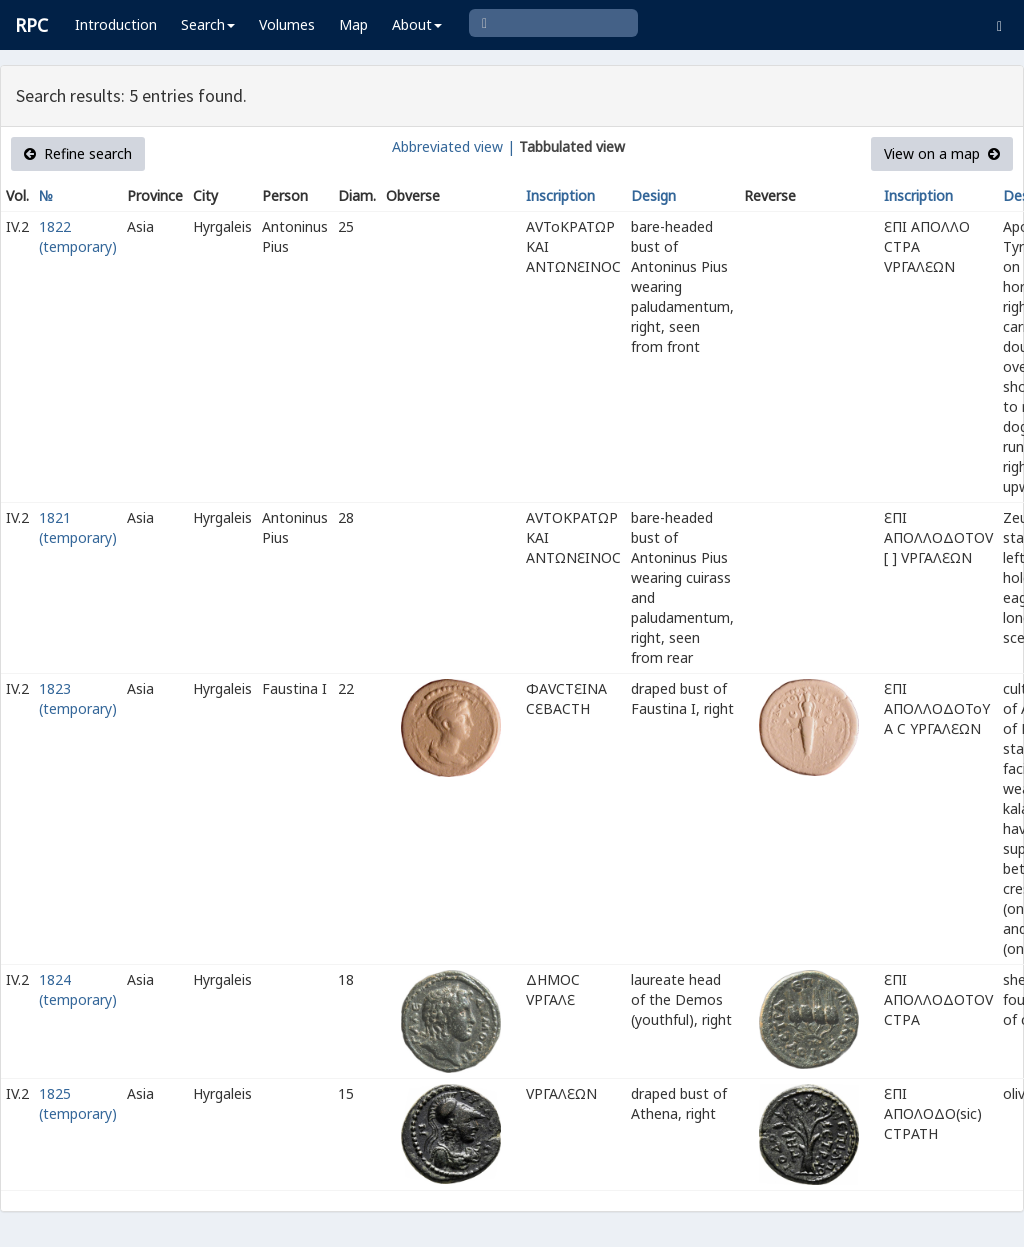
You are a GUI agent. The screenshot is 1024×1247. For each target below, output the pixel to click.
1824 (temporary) (78, 989)
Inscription (560, 195)
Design (653, 195)
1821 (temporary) (78, 527)
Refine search (78, 153)
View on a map (942, 153)
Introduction (116, 24)
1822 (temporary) (78, 236)
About (417, 24)
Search (208, 24)
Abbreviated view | (453, 146)
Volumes (287, 24)
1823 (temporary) (78, 698)
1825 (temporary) (78, 1103)
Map (353, 24)
